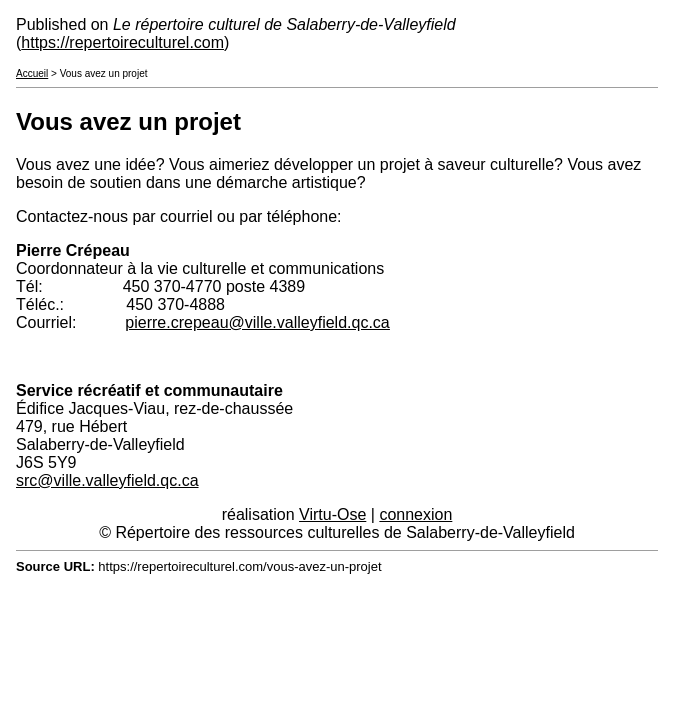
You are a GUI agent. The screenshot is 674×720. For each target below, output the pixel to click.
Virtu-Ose (332, 514)
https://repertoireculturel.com (122, 42)
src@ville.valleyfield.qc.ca (107, 480)
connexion (415, 514)
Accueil (32, 73)
